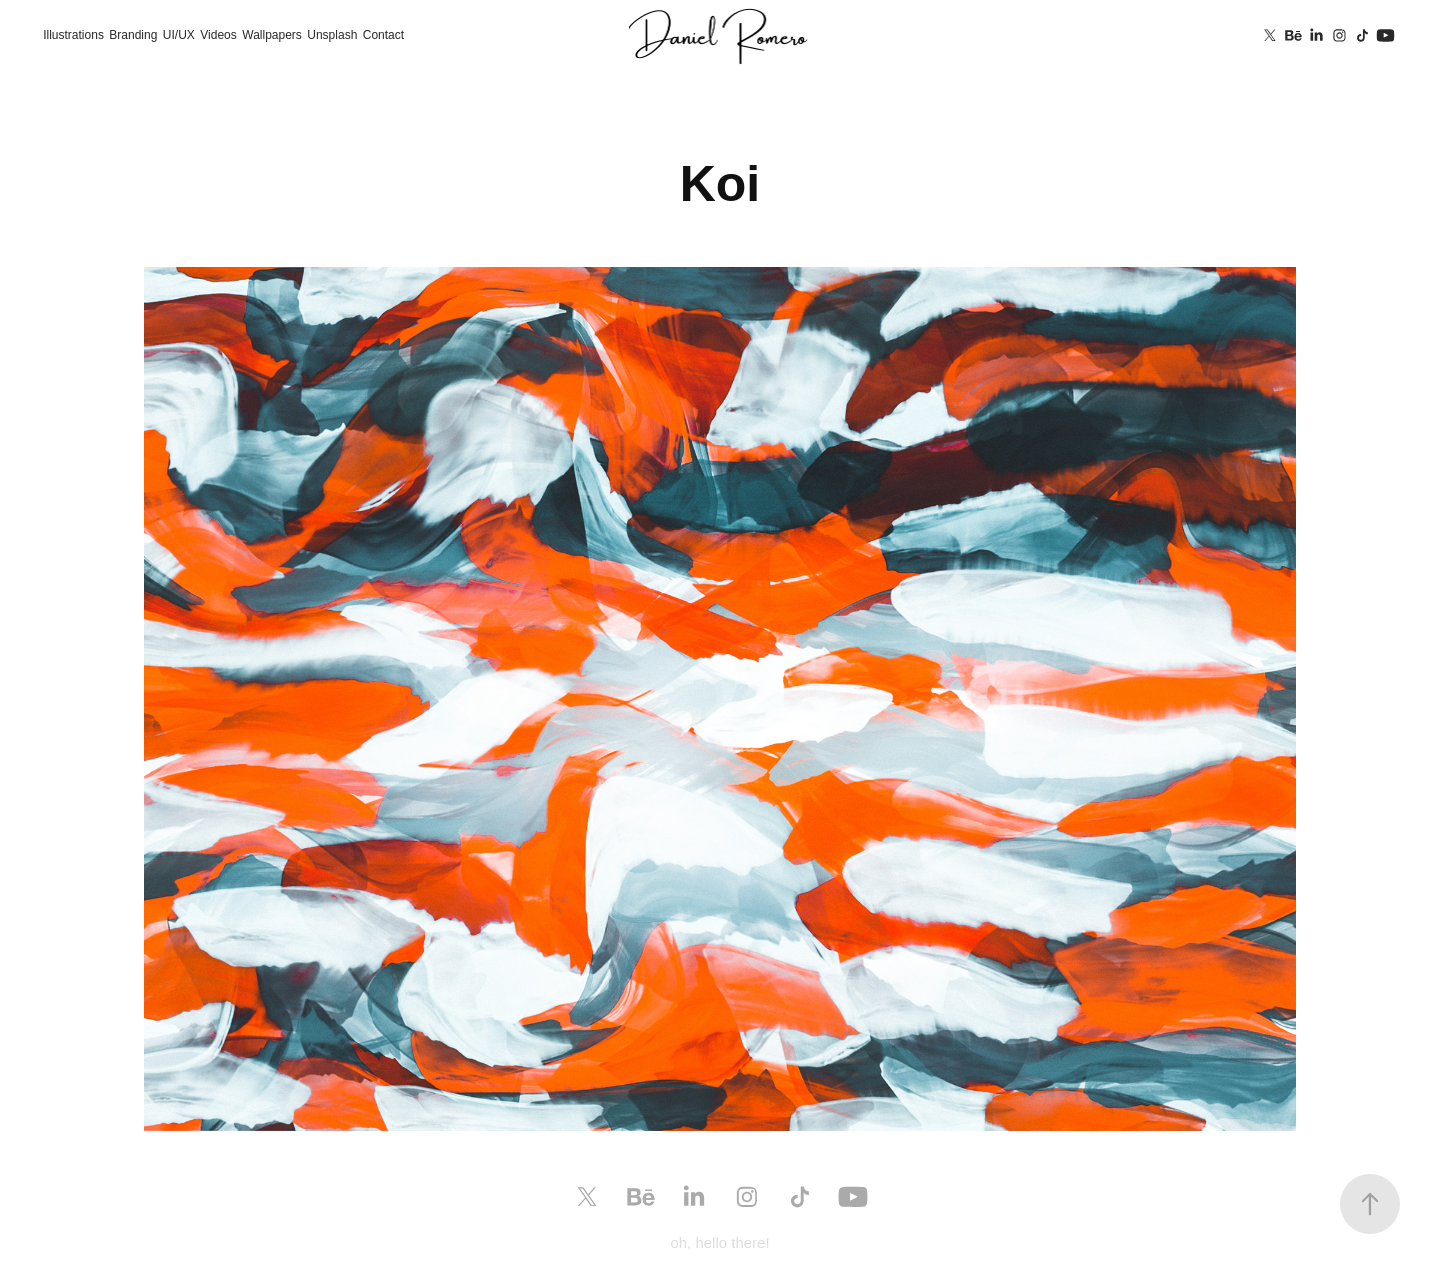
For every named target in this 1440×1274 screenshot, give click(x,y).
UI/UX (179, 35)
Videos (218, 35)
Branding (133, 35)
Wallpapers (272, 35)
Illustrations (73, 35)
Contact (383, 35)
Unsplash (332, 35)
